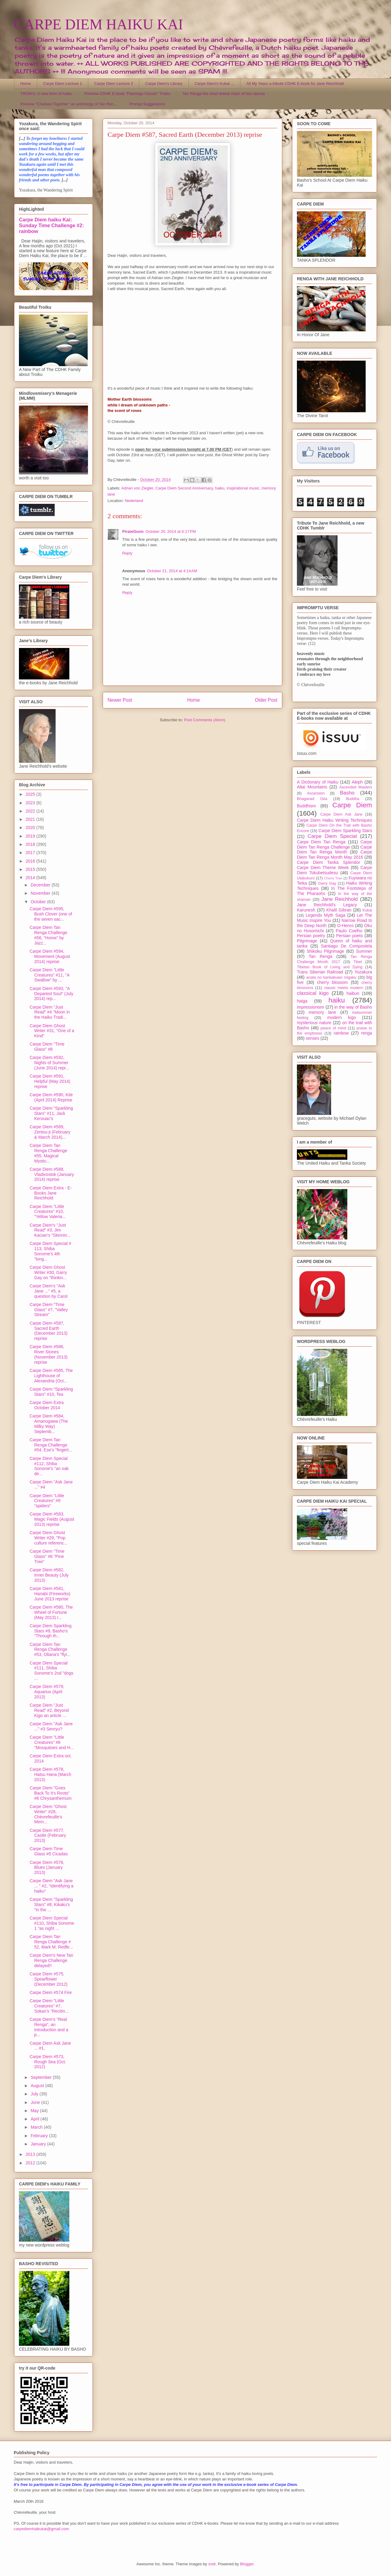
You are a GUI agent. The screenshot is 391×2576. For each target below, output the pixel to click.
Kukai (367, 910)
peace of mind (333, 1028)
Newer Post (120, 700)
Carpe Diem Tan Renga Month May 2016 (334, 855)
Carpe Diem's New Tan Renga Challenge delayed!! (51, 1960)
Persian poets (349, 935)
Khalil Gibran (338, 910)
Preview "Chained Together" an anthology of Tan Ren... (68, 104)
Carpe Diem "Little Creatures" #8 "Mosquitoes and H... (52, 1742)
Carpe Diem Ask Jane (341, 814)
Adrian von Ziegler (137, 488)
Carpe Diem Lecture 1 (62, 83)
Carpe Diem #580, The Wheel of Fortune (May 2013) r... (51, 1612)
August (38, 2085)
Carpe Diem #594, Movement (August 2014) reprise (50, 956)
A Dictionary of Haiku (317, 782)
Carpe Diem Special (332, 836)
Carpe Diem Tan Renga (321, 841)
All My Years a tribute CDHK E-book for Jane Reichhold (295, 83)
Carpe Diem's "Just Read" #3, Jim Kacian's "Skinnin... (50, 1230)
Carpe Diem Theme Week (323, 867)
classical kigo (313, 993)
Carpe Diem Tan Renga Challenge (334, 844)
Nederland (134, 500)
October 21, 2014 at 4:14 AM (172, 571)
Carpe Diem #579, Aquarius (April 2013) (47, 1691)
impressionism (310, 1007)
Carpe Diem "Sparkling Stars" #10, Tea (51, 1392)
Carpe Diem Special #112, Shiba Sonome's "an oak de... (49, 1466)
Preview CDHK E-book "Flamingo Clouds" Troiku (127, 93)
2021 (31, 819)
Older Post (266, 700)
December (41, 884)
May (35, 2110)
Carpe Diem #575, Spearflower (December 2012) (49, 1979)
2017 (31, 852)
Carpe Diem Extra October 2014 (47, 1405)
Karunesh (306, 910)
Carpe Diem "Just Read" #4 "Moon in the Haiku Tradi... (50, 1012)
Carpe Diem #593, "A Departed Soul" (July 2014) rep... (51, 993)
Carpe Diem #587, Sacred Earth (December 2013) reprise (49, 1331)
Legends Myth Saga (325, 915)
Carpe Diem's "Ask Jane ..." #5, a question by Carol (49, 1291)
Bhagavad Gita (312, 799)
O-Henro (345, 925)
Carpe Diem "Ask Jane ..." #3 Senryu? (51, 1726)
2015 (31, 869)
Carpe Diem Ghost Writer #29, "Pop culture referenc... (49, 1537)
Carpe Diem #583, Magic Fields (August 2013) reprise (52, 1519)
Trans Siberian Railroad (320, 972)
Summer (364, 951)
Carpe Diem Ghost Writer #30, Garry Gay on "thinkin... (48, 1272)
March (37, 2127)
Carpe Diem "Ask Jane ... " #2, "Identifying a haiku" (51, 1886)
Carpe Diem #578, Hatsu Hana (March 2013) (50, 1774)
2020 (31, 827)
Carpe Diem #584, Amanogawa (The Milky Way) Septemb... (49, 1424)
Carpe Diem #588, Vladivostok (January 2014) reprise (52, 1174)
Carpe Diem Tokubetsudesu (334, 870)
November (41, 893)
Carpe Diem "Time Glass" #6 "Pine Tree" (47, 1556)
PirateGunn (133, 531)
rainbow (341, 1033)
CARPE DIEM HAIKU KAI (98, 24)
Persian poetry (311, 935)
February (40, 2135)
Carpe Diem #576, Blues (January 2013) (47, 1867)
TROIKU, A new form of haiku (46, 93)
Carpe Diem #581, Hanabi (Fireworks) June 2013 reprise (50, 1593)
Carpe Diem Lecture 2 (113, 83)
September (42, 2077)
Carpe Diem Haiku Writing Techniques (334, 820)
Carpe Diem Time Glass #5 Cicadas (49, 1851)
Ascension (316, 793)
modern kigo (341, 1017)
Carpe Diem (352, 805)
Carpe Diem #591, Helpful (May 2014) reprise (50, 1081)
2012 (31, 2162)
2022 (31, 811)
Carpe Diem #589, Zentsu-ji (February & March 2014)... (50, 1132)
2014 (31, 877)
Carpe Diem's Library (164, 83)
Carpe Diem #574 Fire (51, 1992)
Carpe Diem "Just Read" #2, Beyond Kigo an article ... (49, 1710)
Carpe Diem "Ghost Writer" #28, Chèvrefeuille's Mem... (48, 1814)
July (35, 2093)
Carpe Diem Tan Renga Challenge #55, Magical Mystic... (48, 1153)
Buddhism (306, 805)
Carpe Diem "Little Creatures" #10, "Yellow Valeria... (48, 1211)
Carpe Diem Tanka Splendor (328, 862)
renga (366, 1033)
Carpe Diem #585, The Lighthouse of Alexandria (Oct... (51, 1375)
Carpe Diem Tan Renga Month (334, 850)
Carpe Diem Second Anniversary (184, 488)
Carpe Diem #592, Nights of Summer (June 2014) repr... (49, 1062)
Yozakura (363, 972)
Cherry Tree (333, 878)
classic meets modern (343, 988)
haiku (220, 488)
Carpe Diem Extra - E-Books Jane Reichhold (51, 1193)
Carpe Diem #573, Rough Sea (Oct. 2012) (48, 2061)
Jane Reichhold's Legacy (327, 904)
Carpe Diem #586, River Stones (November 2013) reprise (49, 1354)
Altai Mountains (312, 786)
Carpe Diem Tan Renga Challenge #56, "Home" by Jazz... (48, 935)
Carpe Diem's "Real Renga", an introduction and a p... (49, 2027)
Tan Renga (320, 956)
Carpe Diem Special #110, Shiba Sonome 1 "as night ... (52, 1923)
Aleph (357, 782)
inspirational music (243, 488)
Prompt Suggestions (147, 104)
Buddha (352, 799)
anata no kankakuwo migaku (331, 977)
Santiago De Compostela (346, 946)
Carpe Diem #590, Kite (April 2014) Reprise (51, 1097)
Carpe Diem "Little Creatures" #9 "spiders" (47, 1500)
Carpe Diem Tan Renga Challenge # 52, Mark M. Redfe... (51, 1941)
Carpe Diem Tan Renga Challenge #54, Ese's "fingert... (51, 1445)
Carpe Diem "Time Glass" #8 (47, 1047)
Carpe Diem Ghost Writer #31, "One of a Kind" (52, 1031)
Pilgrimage (307, 940)
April (35, 2118)
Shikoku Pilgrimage (325, 951)
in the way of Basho (353, 1007)
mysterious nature (314, 1022)
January (39, 2143)
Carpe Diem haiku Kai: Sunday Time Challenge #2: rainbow (51, 225)
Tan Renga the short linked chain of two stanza (223, 93)
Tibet (357, 962)
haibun (352, 993)
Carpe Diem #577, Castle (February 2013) (48, 1835)
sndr (212, 2564)
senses (312, 1038)
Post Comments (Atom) (204, 720)
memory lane (322, 1012)
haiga (302, 1001)
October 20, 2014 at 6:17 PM (170, 531)
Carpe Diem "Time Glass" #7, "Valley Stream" (49, 1309)
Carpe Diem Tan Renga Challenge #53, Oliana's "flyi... (50, 1649)
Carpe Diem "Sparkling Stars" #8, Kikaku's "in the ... (51, 1904)
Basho (347, 793)
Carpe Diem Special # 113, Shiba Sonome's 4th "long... (50, 1251)
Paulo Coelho (349, 930)
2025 (31, 794)
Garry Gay (327, 883)
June (36, 2102)
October (39, 901)
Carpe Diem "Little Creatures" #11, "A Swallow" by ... (49, 975)
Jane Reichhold (339, 899)
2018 (31, 844)
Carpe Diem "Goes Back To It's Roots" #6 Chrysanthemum (50, 1793)
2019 (31, 836)
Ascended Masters (355, 787)
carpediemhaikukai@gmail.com (41, 2529)
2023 (31, 802)
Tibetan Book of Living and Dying (329, 967)
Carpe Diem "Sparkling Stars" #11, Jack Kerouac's (51, 1113)
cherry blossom (332, 982)
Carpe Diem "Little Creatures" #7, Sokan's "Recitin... (49, 2006)
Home (25, 83)
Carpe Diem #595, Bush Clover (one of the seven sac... (51, 914)
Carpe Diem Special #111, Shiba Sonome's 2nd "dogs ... (51, 1671)
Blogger (247, 2564)
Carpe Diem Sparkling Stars (345, 830)
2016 (31, 861)
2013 (31, 2154)
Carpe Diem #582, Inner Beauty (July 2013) (49, 1575)
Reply (127, 553)
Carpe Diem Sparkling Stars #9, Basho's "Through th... (50, 1631)
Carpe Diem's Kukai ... (214, 83)
